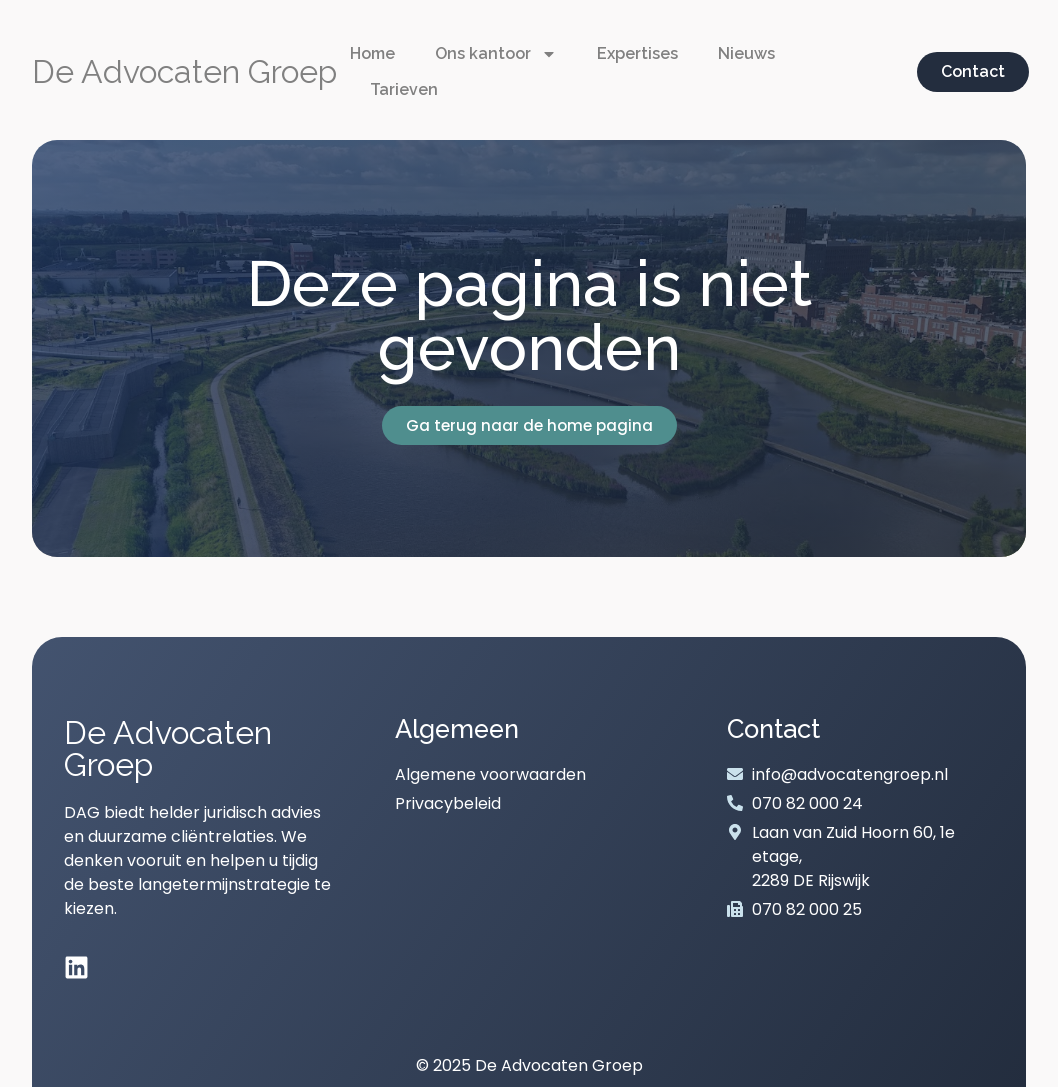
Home (372, 53)
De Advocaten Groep (184, 71)
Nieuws (746, 53)
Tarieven (404, 89)
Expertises (637, 53)
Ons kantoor (496, 54)
